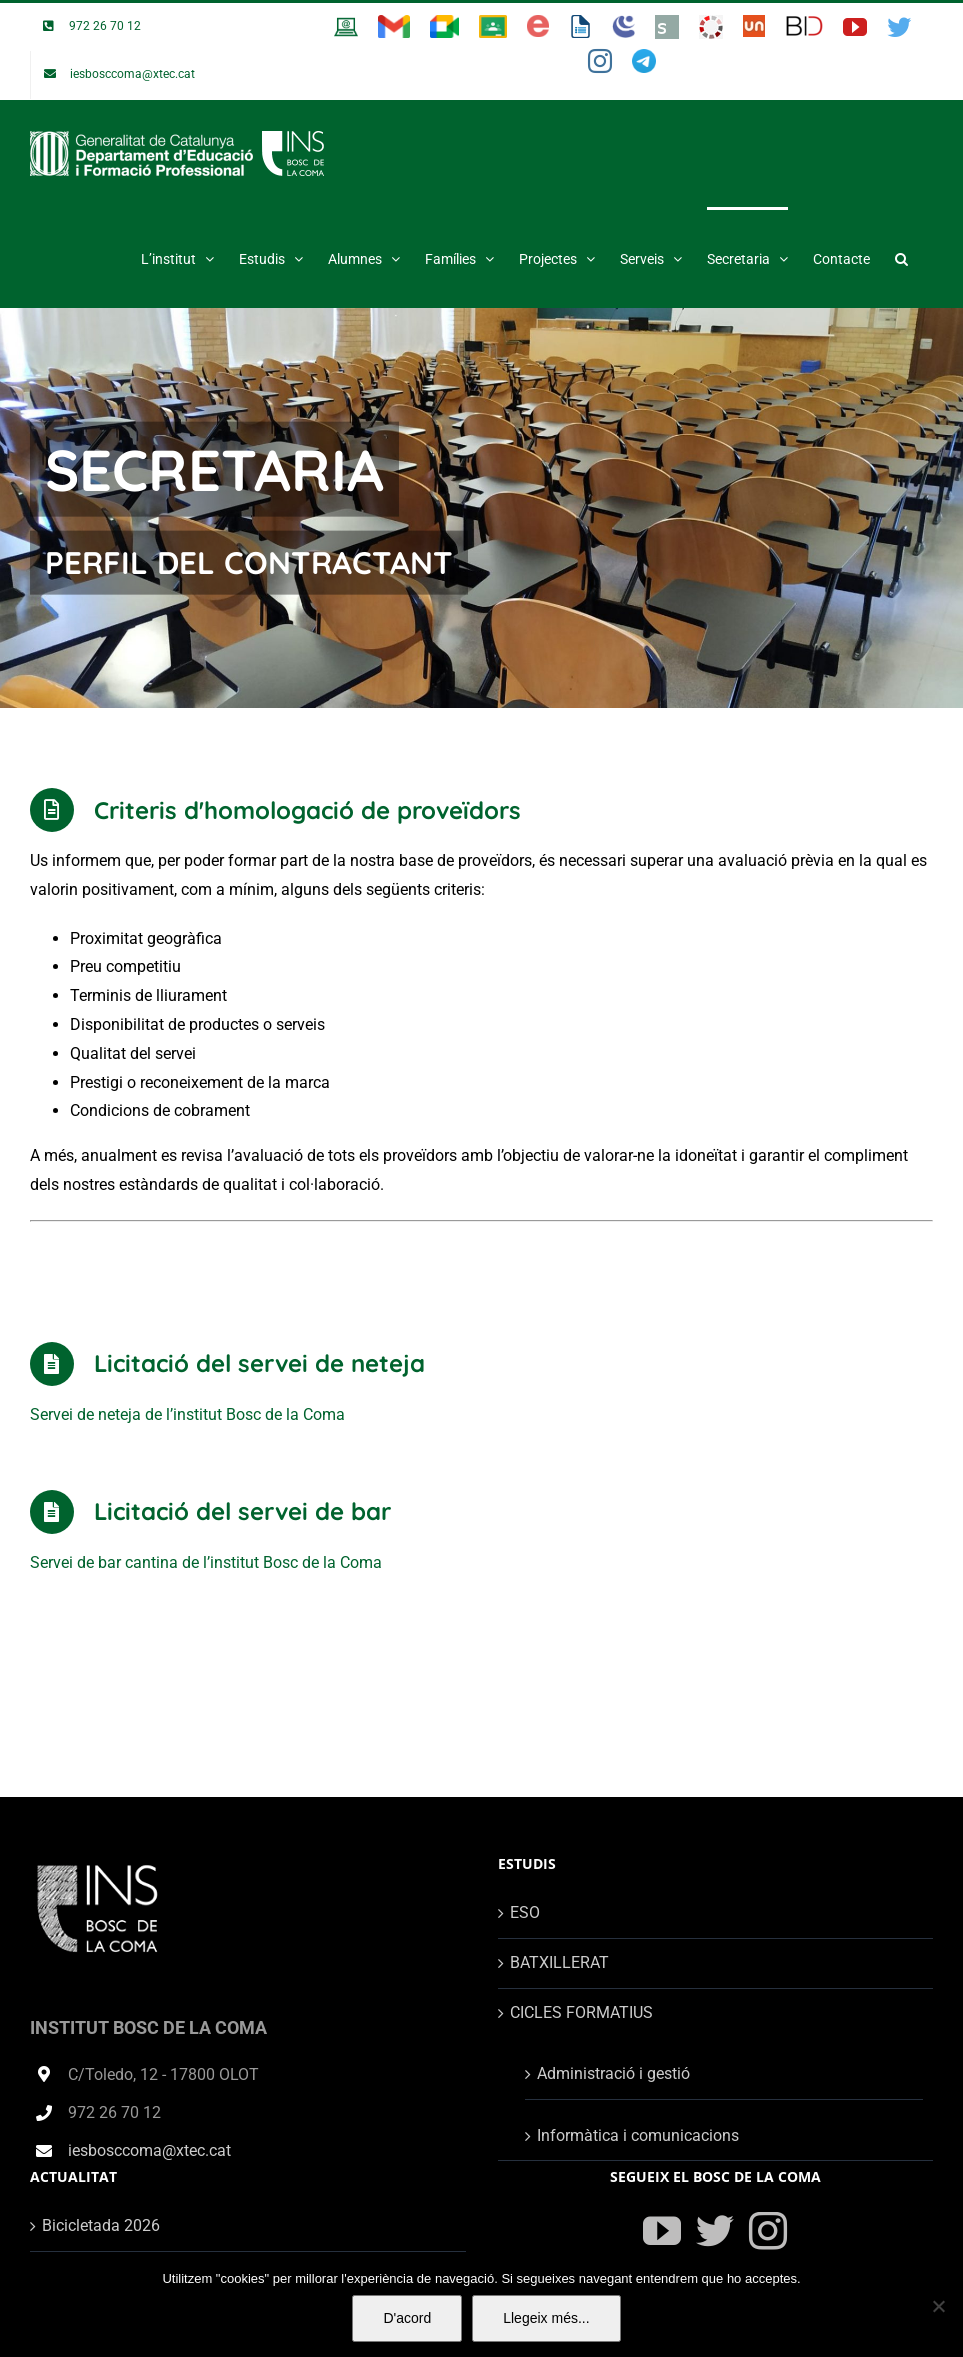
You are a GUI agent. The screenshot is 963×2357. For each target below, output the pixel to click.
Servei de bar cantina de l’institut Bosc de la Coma (206, 1562)
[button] (901, 257)
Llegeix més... (546, 2318)
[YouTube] (662, 2231)
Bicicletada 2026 (101, 2225)
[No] (938, 2306)
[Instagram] (768, 2231)
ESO (525, 1912)
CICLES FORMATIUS (581, 2012)
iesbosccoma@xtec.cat (149, 2150)
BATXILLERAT (559, 1962)
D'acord (407, 2318)
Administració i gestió (613, 2073)
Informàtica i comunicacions (638, 2135)
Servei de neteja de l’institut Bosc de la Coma (187, 1414)
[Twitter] (715, 2231)
